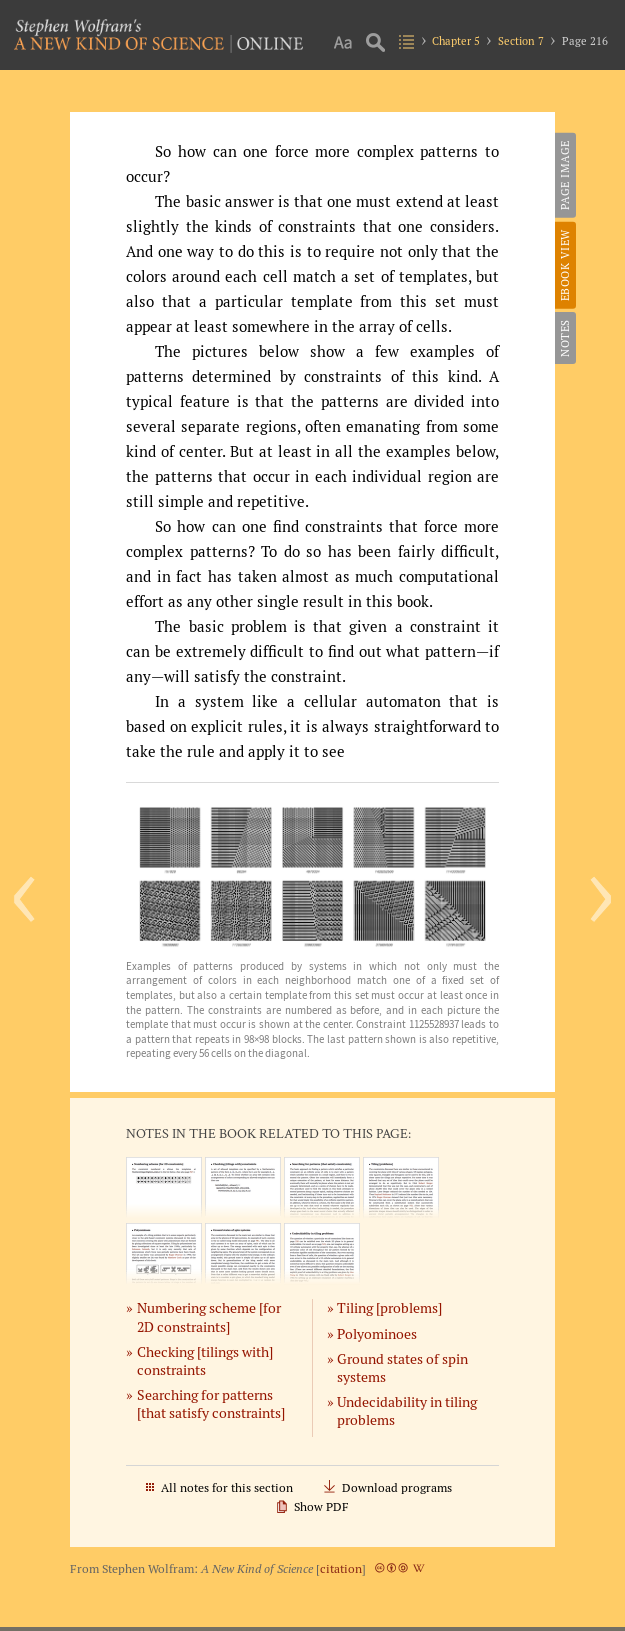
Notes (565, 338)
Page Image (565, 175)
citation (341, 1568)
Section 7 (521, 41)
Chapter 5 (456, 41)
